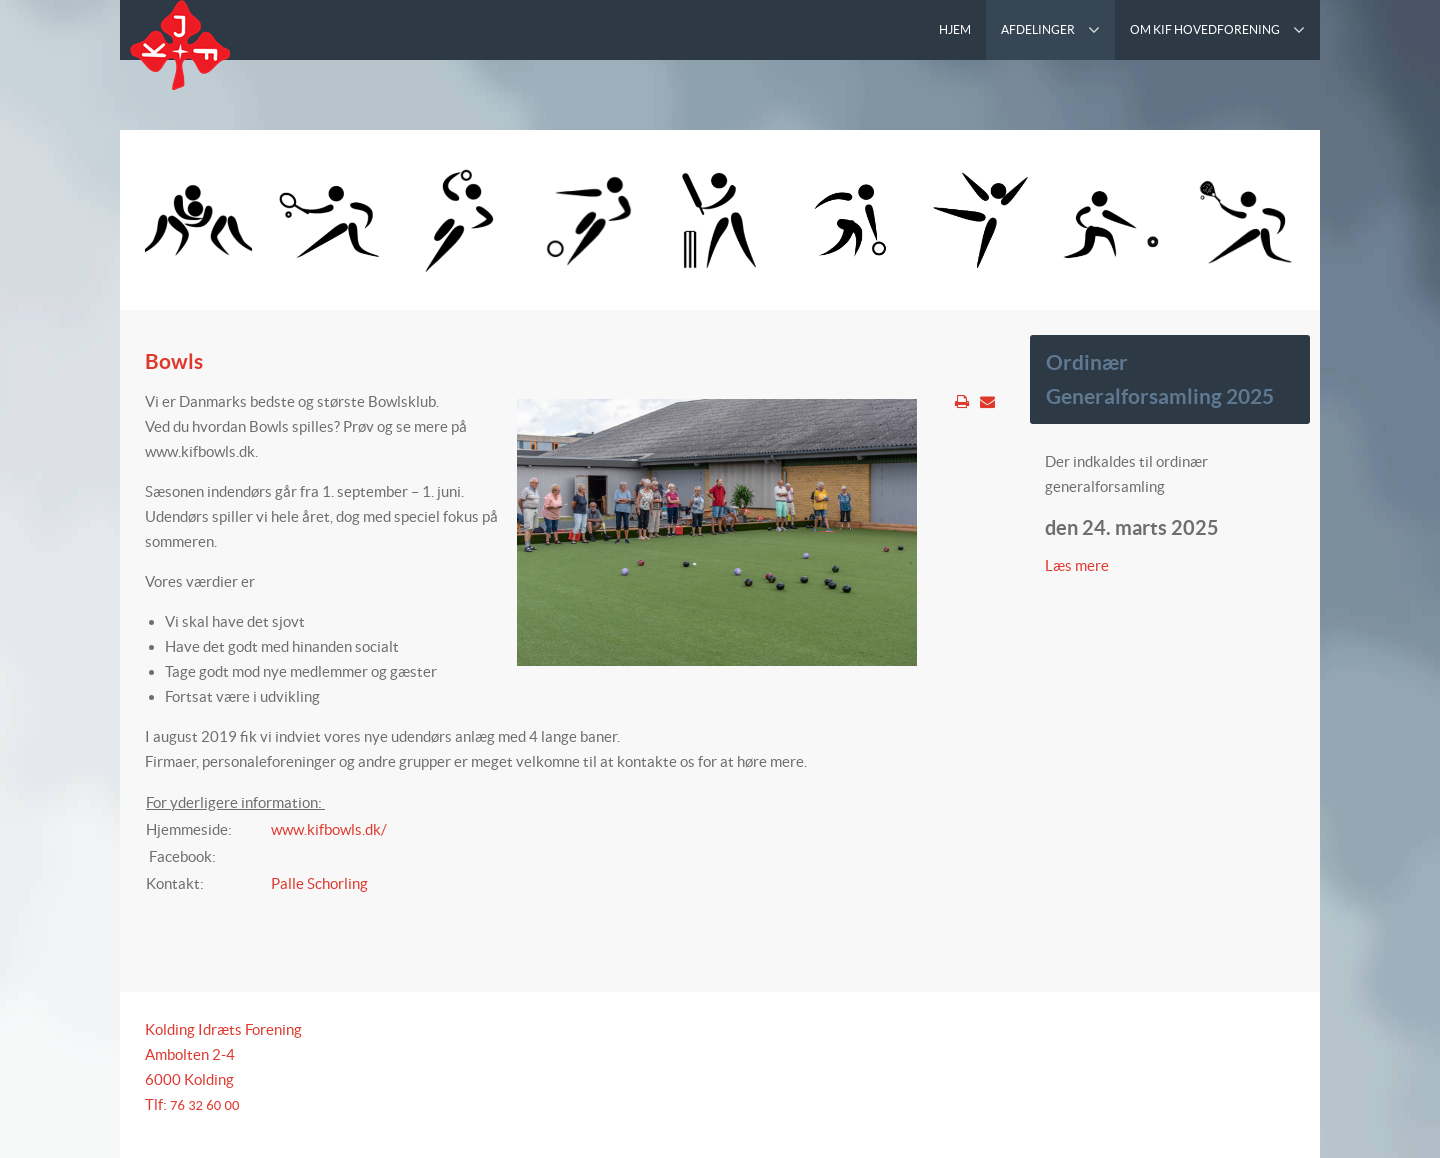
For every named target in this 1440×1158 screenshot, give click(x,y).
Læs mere (1078, 565)
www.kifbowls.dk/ (329, 829)
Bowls (174, 361)
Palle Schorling (319, 883)
